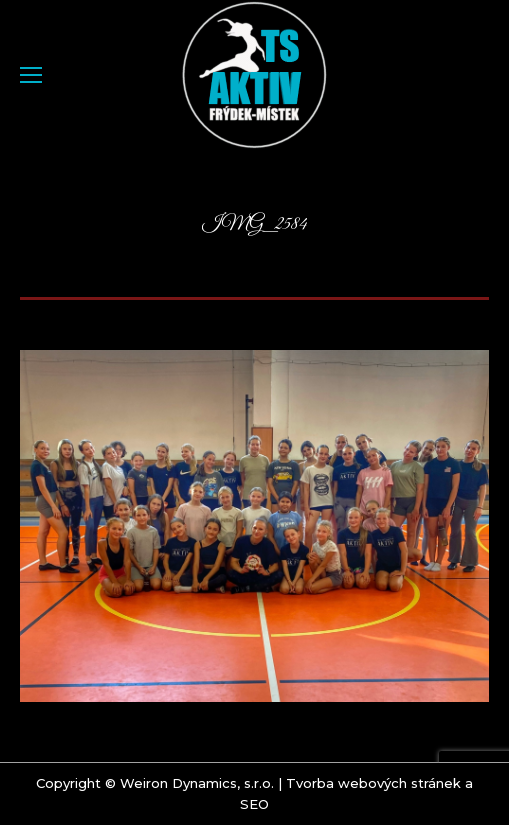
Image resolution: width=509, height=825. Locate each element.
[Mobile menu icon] (31, 75)
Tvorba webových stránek (373, 783)
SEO (254, 804)
